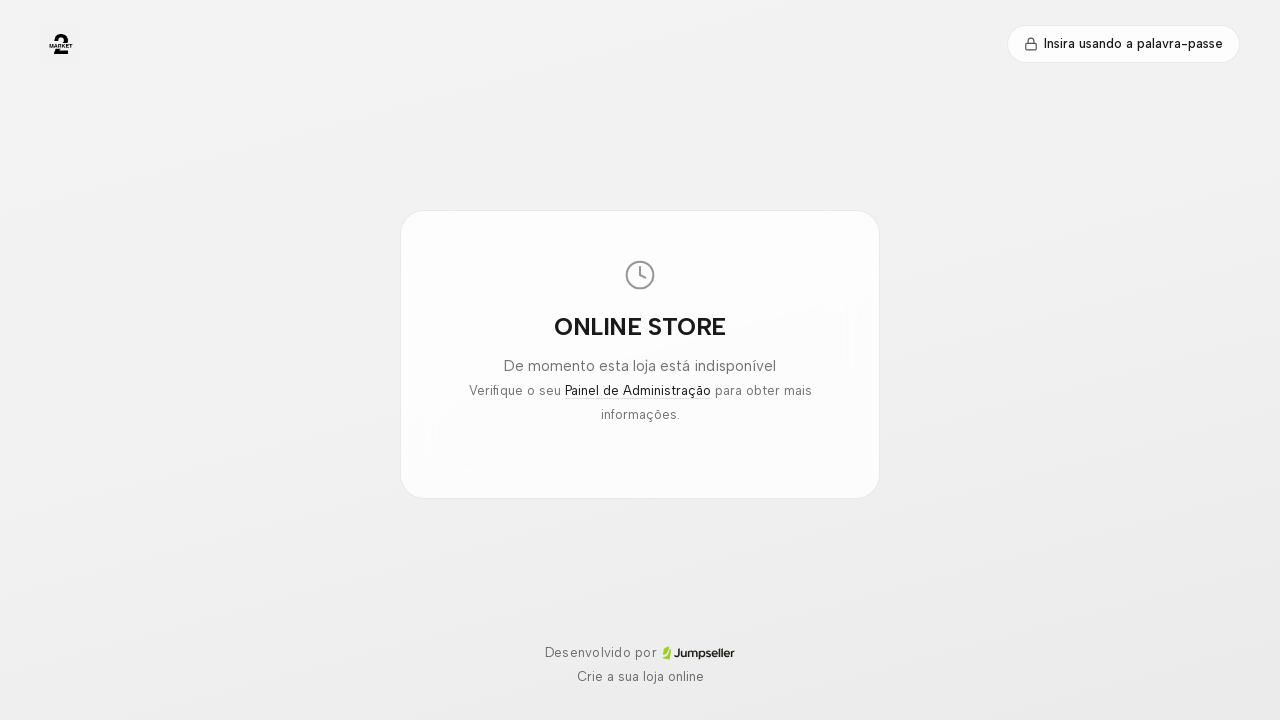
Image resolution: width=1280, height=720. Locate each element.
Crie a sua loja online (640, 676)
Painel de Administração (638, 390)
